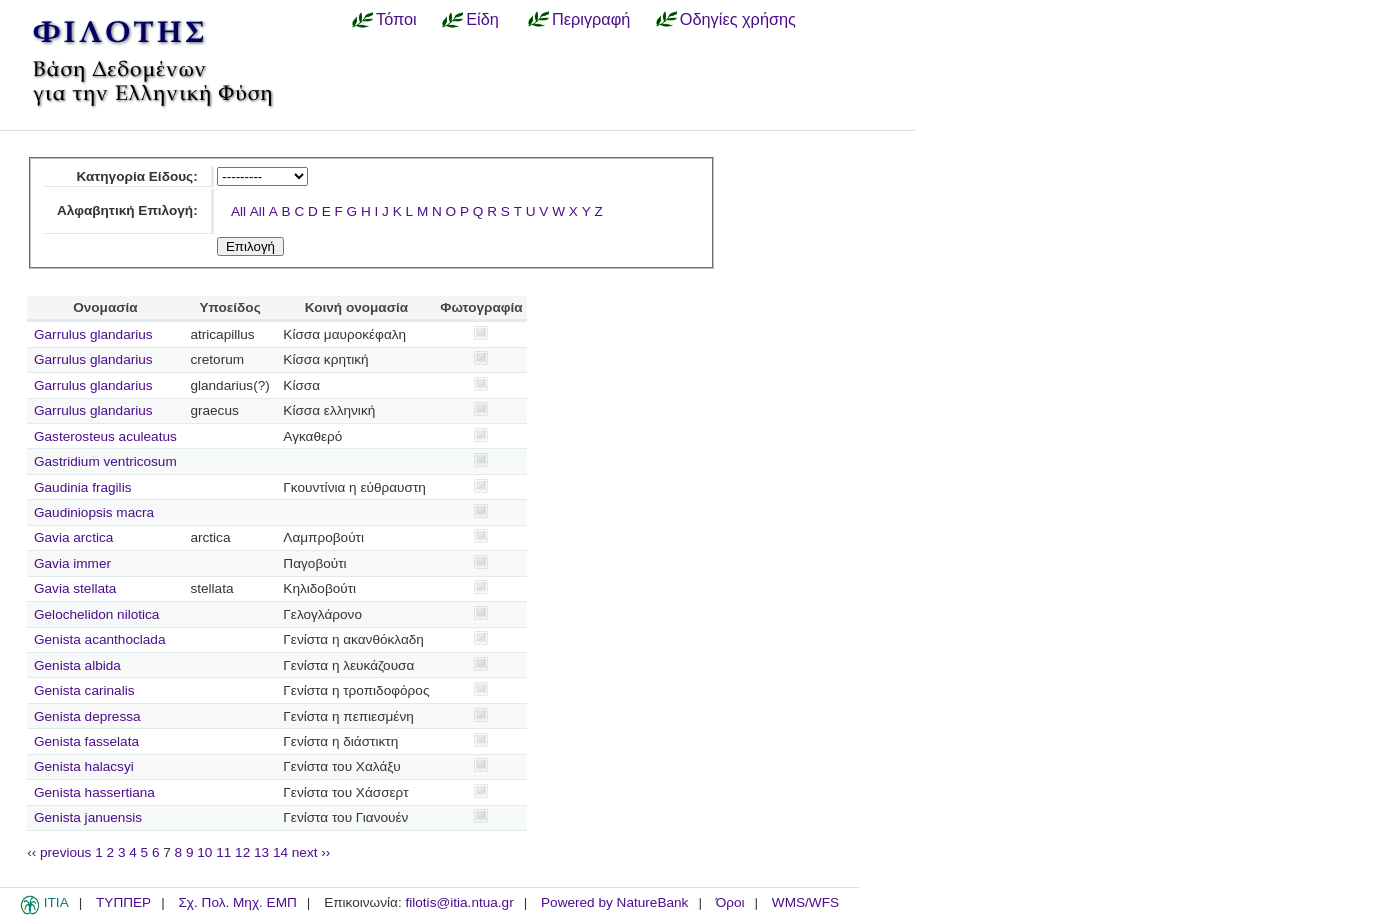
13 (261, 852)
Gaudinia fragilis (82, 487)
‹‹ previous (59, 852)
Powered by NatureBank (614, 902)
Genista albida (77, 665)
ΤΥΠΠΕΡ (123, 902)
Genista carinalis (84, 690)
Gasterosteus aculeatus (105, 436)
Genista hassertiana (94, 792)
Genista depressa (87, 716)
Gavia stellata (75, 588)
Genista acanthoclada (100, 639)
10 (204, 852)
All (238, 211)
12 (242, 852)
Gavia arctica (73, 537)
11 (223, 852)
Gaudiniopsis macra (94, 512)
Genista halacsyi (84, 766)
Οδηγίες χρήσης (738, 19)
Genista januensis (88, 817)
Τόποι (396, 19)
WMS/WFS (805, 902)
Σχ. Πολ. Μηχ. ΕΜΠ (237, 902)
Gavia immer (72, 563)
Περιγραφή (591, 19)
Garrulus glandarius (93, 334)
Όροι (730, 902)
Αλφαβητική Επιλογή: (127, 210)
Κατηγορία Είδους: (136, 176)
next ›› (311, 852)
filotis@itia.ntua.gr (459, 902)
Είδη (482, 19)
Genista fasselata (86, 741)
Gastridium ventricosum (105, 461)
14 (280, 852)
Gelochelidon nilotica (96, 614)
